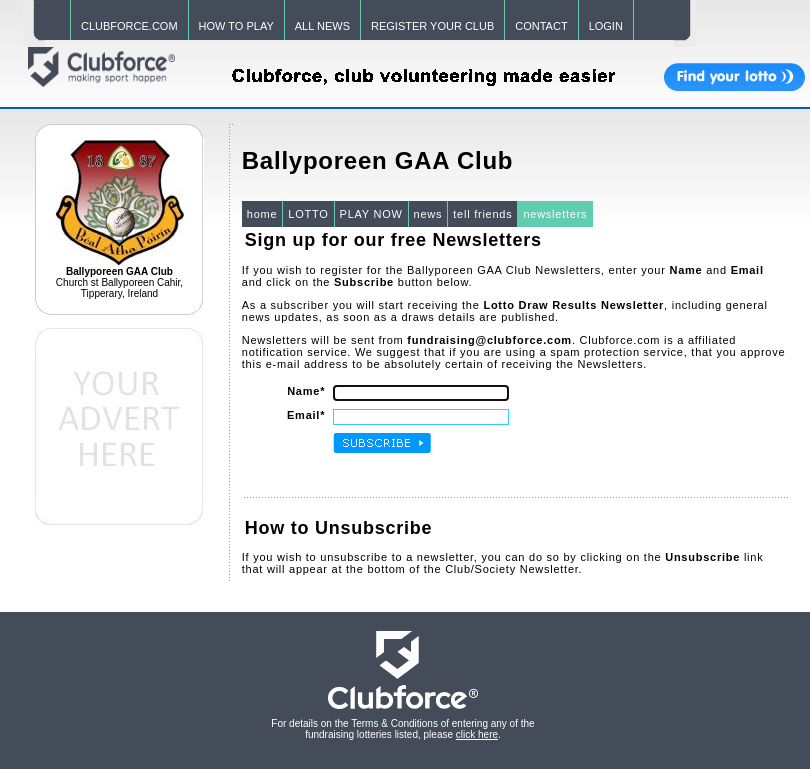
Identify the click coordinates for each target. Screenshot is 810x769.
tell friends (482, 214)
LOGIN (606, 26)
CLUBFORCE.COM (129, 26)
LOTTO (308, 214)
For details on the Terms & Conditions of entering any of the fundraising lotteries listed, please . (402, 729)
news (428, 214)
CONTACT (541, 26)
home (262, 214)
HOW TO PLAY (236, 26)
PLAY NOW (371, 214)
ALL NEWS (322, 26)
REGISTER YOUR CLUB (432, 26)
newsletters (555, 214)
